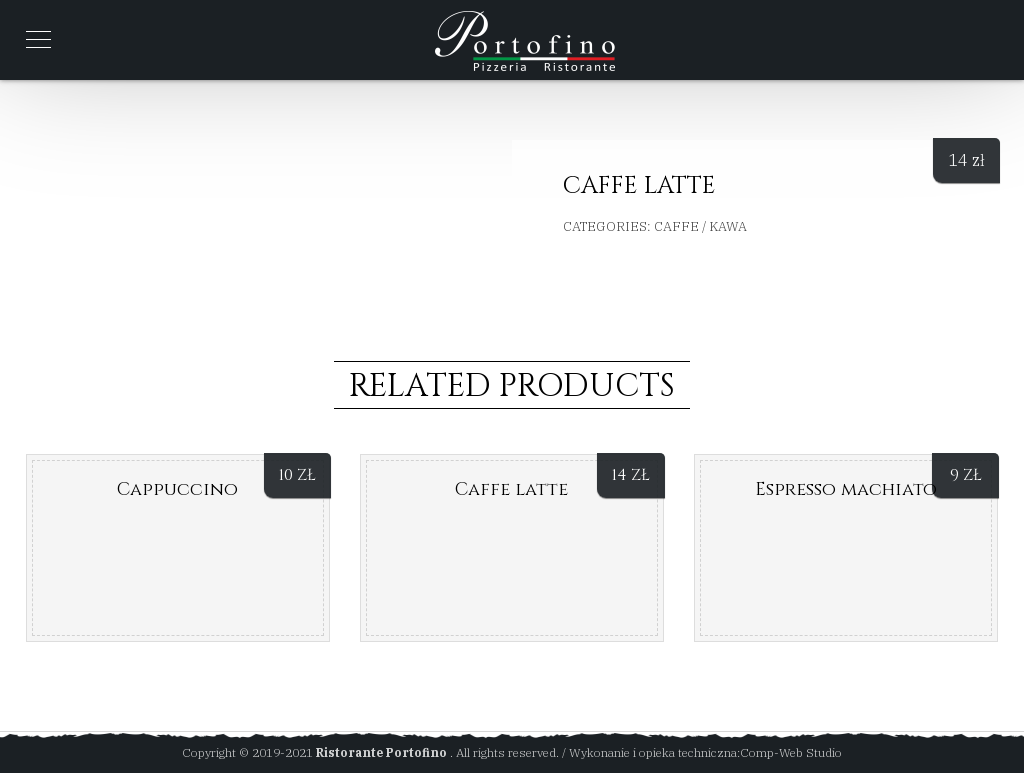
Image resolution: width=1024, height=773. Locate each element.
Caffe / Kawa (700, 226)
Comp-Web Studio (791, 752)
